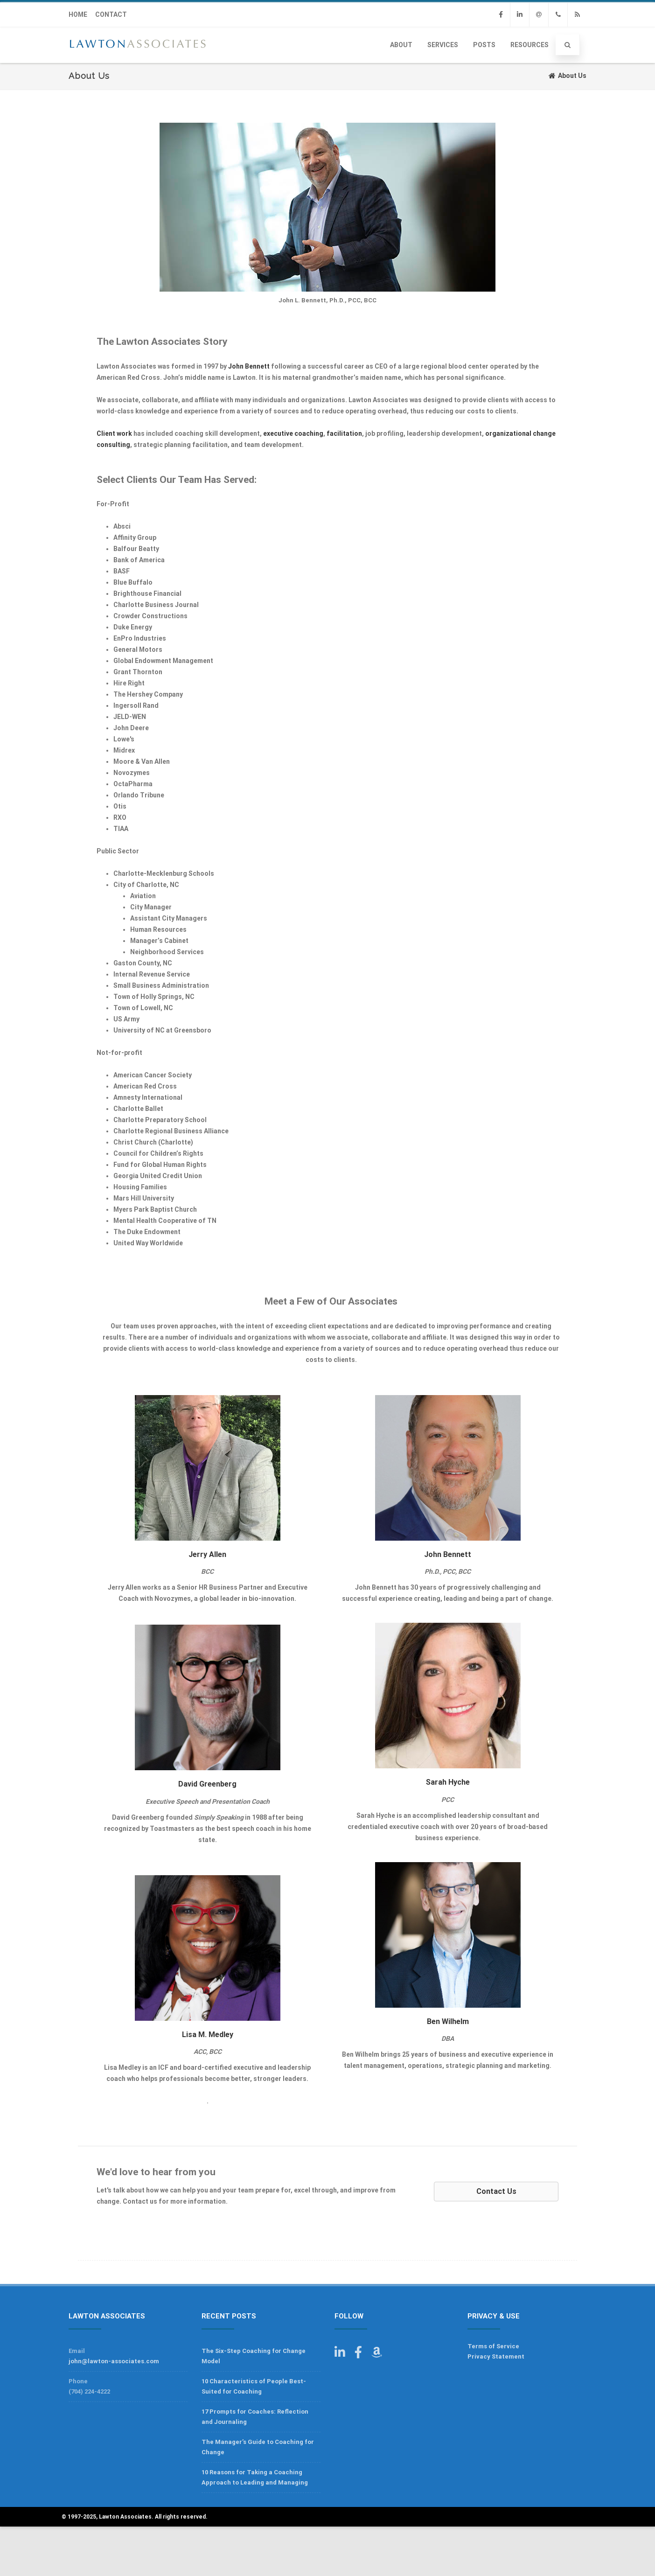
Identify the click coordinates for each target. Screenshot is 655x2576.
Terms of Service (493, 2346)
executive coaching (293, 433)
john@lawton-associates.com (114, 2361)
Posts (484, 45)
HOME (78, 14)
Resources (529, 45)
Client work (114, 433)
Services (442, 45)
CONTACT (111, 14)
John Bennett (249, 366)
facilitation (344, 433)
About (401, 45)
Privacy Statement (495, 2356)
